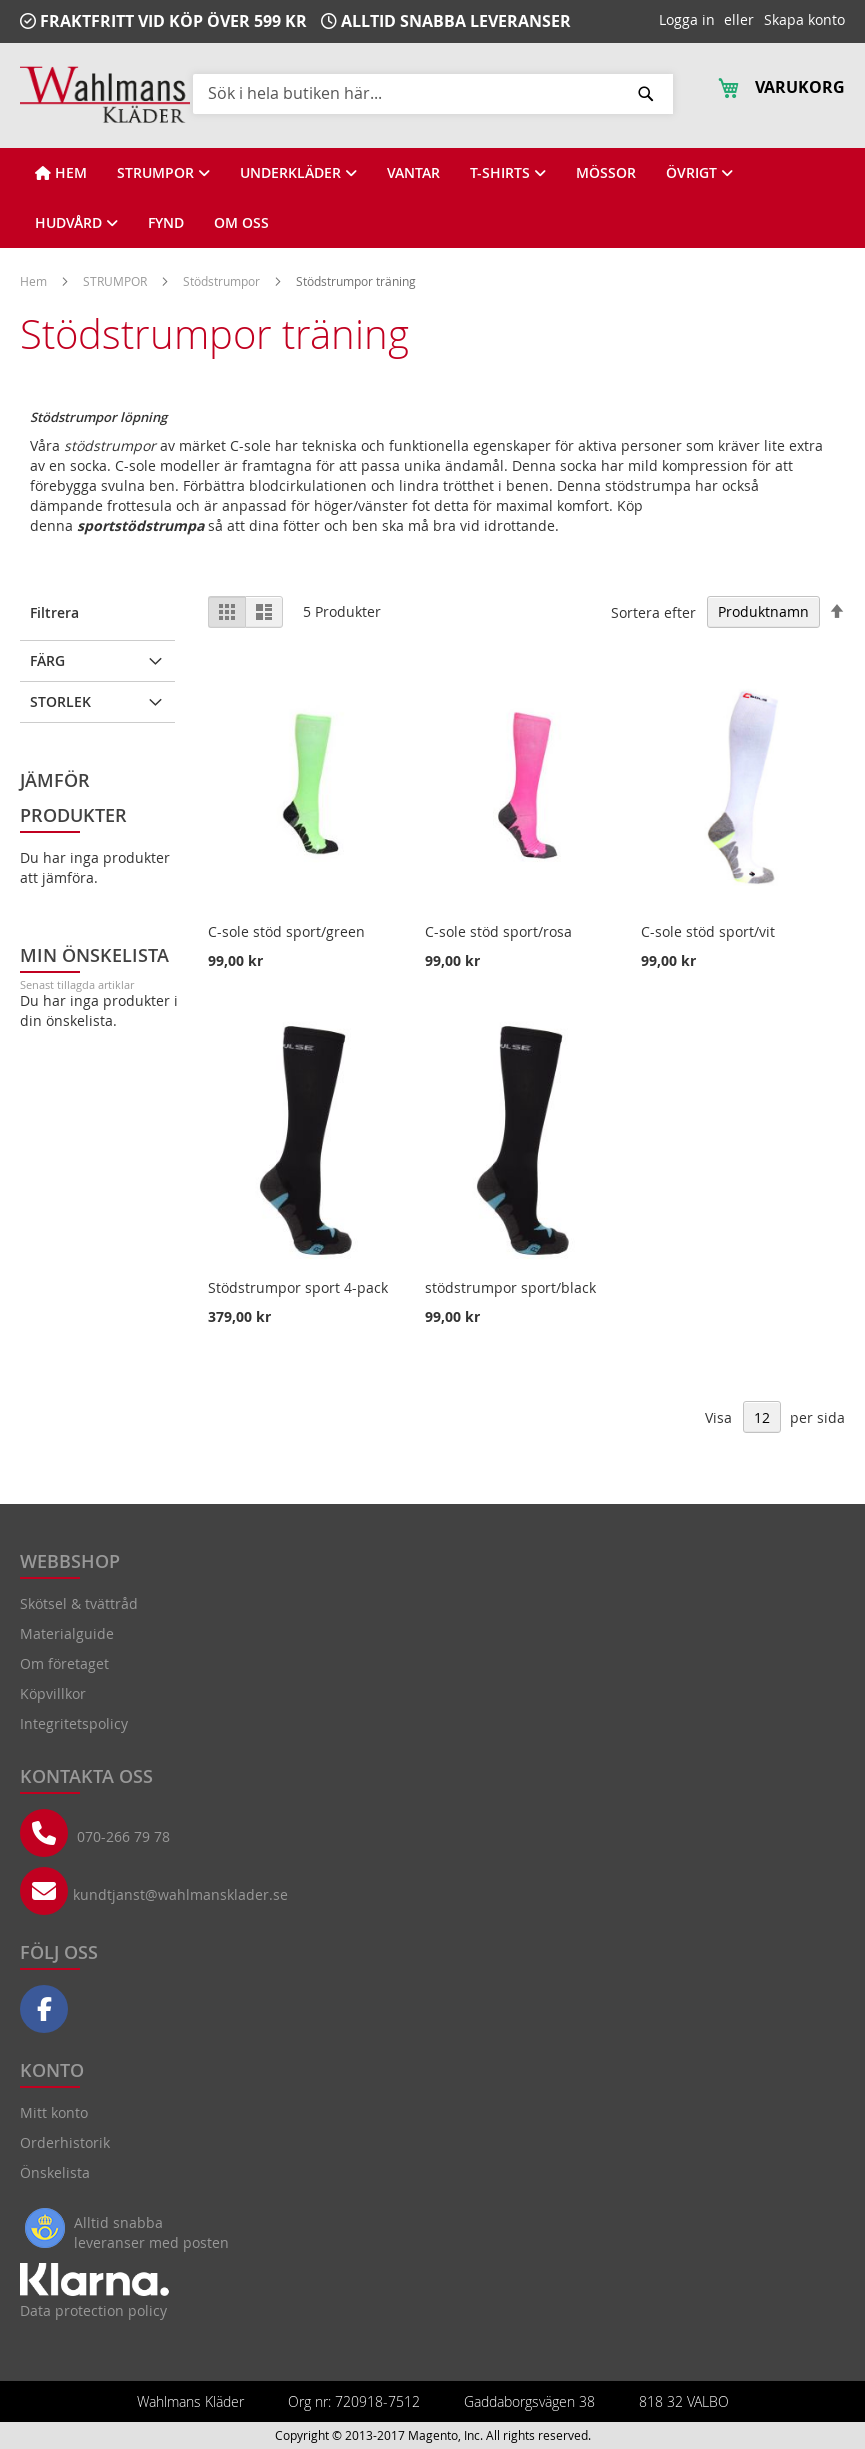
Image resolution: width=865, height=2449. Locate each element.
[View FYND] (166, 223)
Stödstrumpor (223, 281)
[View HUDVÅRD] (76, 223)
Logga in (687, 19)
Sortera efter (653, 611)
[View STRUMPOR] (163, 173)
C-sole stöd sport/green (286, 931)
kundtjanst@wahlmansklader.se (180, 1894)
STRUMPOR (116, 281)
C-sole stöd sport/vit (708, 931)
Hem (35, 281)
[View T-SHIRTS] (508, 173)
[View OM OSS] (241, 223)
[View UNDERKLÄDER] (298, 173)
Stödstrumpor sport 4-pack (298, 1287)
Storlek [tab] (60, 701)
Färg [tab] (47, 660)
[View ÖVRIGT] (699, 173)
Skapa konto (804, 19)
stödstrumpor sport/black (510, 1287)
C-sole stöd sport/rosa (498, 931)
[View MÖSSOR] (606, 173)
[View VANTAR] (413, 173)
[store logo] (105, 94)
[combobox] (433, 93)
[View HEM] (61, 173)
